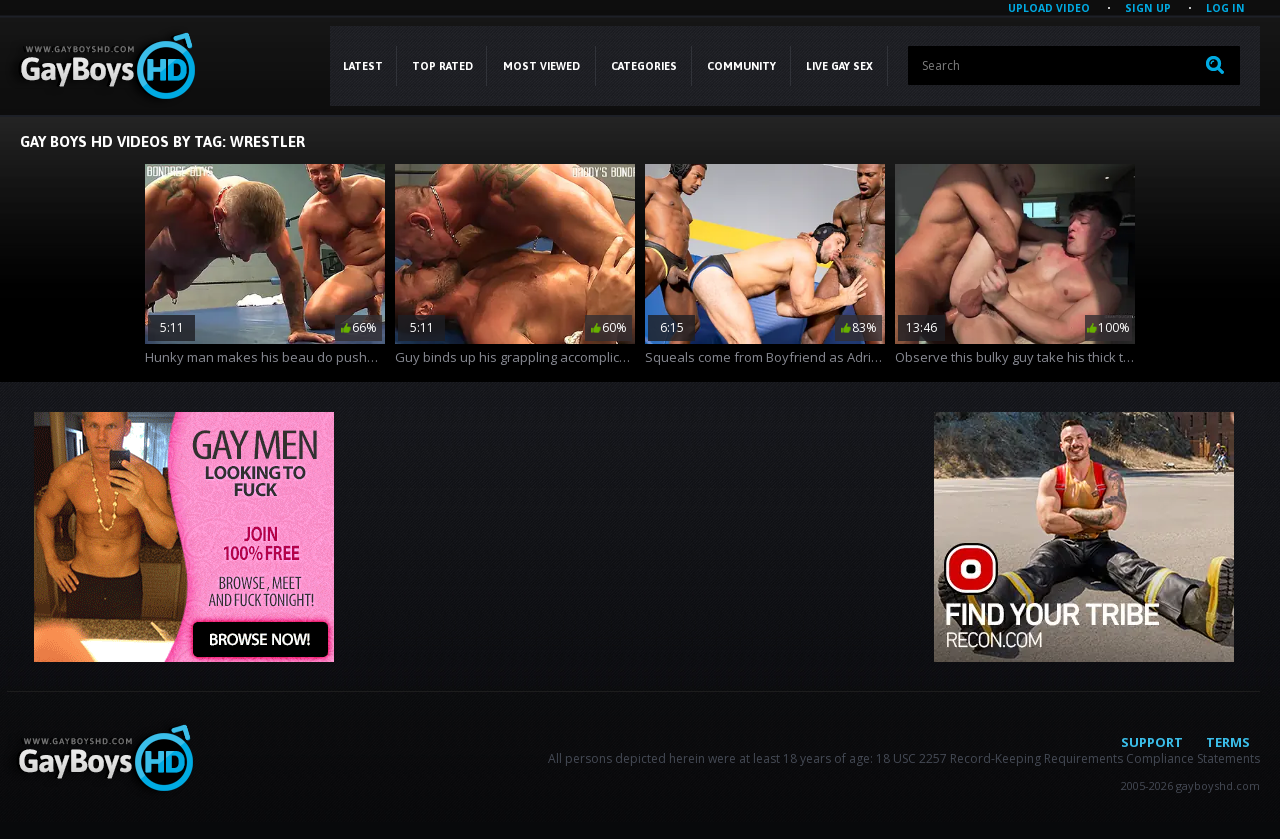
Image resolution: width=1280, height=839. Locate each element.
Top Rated (442, 66)
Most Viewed (541, 66)
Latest (363, 66)
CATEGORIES (644, 66)
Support (1152, 742)
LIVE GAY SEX (839, 66)
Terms (1228, 742)
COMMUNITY (741, 66)
